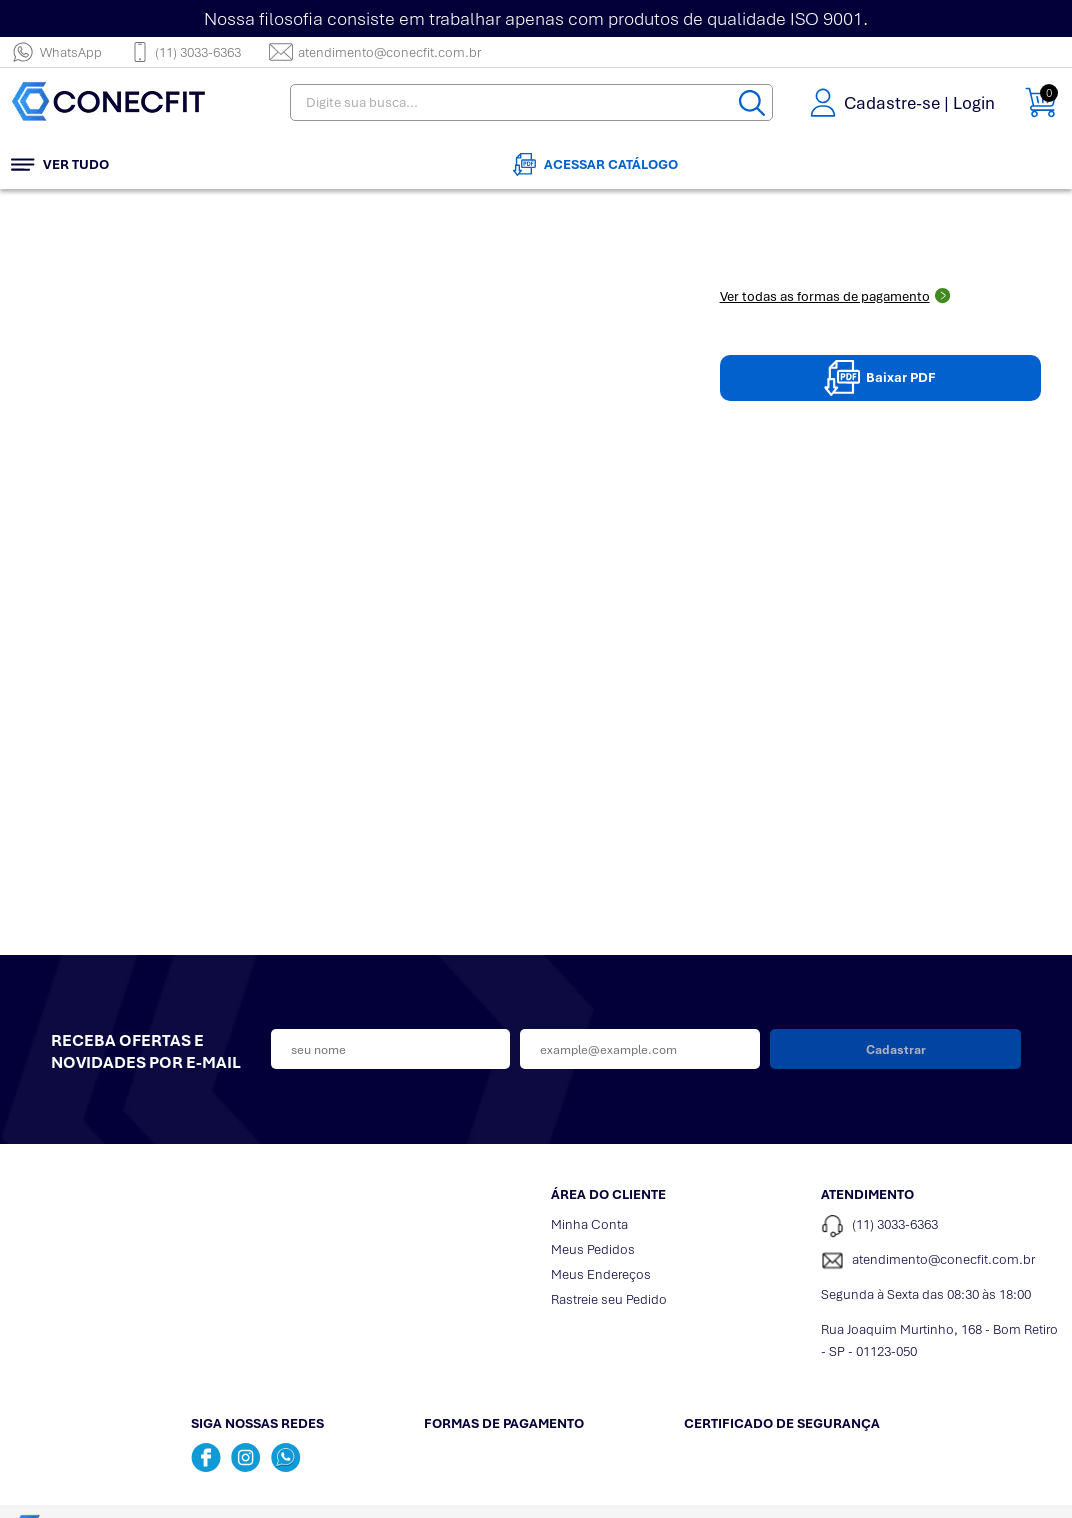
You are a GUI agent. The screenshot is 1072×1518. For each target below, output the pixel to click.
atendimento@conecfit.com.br (375, 52)
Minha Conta (589, 1222)
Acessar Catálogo (595, 162)
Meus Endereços (601, 1272)
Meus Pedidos (593, 1247)
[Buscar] (754, 103)
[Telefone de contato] (941, 1224)
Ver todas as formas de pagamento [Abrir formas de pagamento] (835, 294)
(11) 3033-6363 (185, 52)
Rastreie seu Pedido (609, 1297)
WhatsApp (56, 52)
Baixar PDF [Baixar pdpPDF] (880, 376)
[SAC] (941, 1259)
